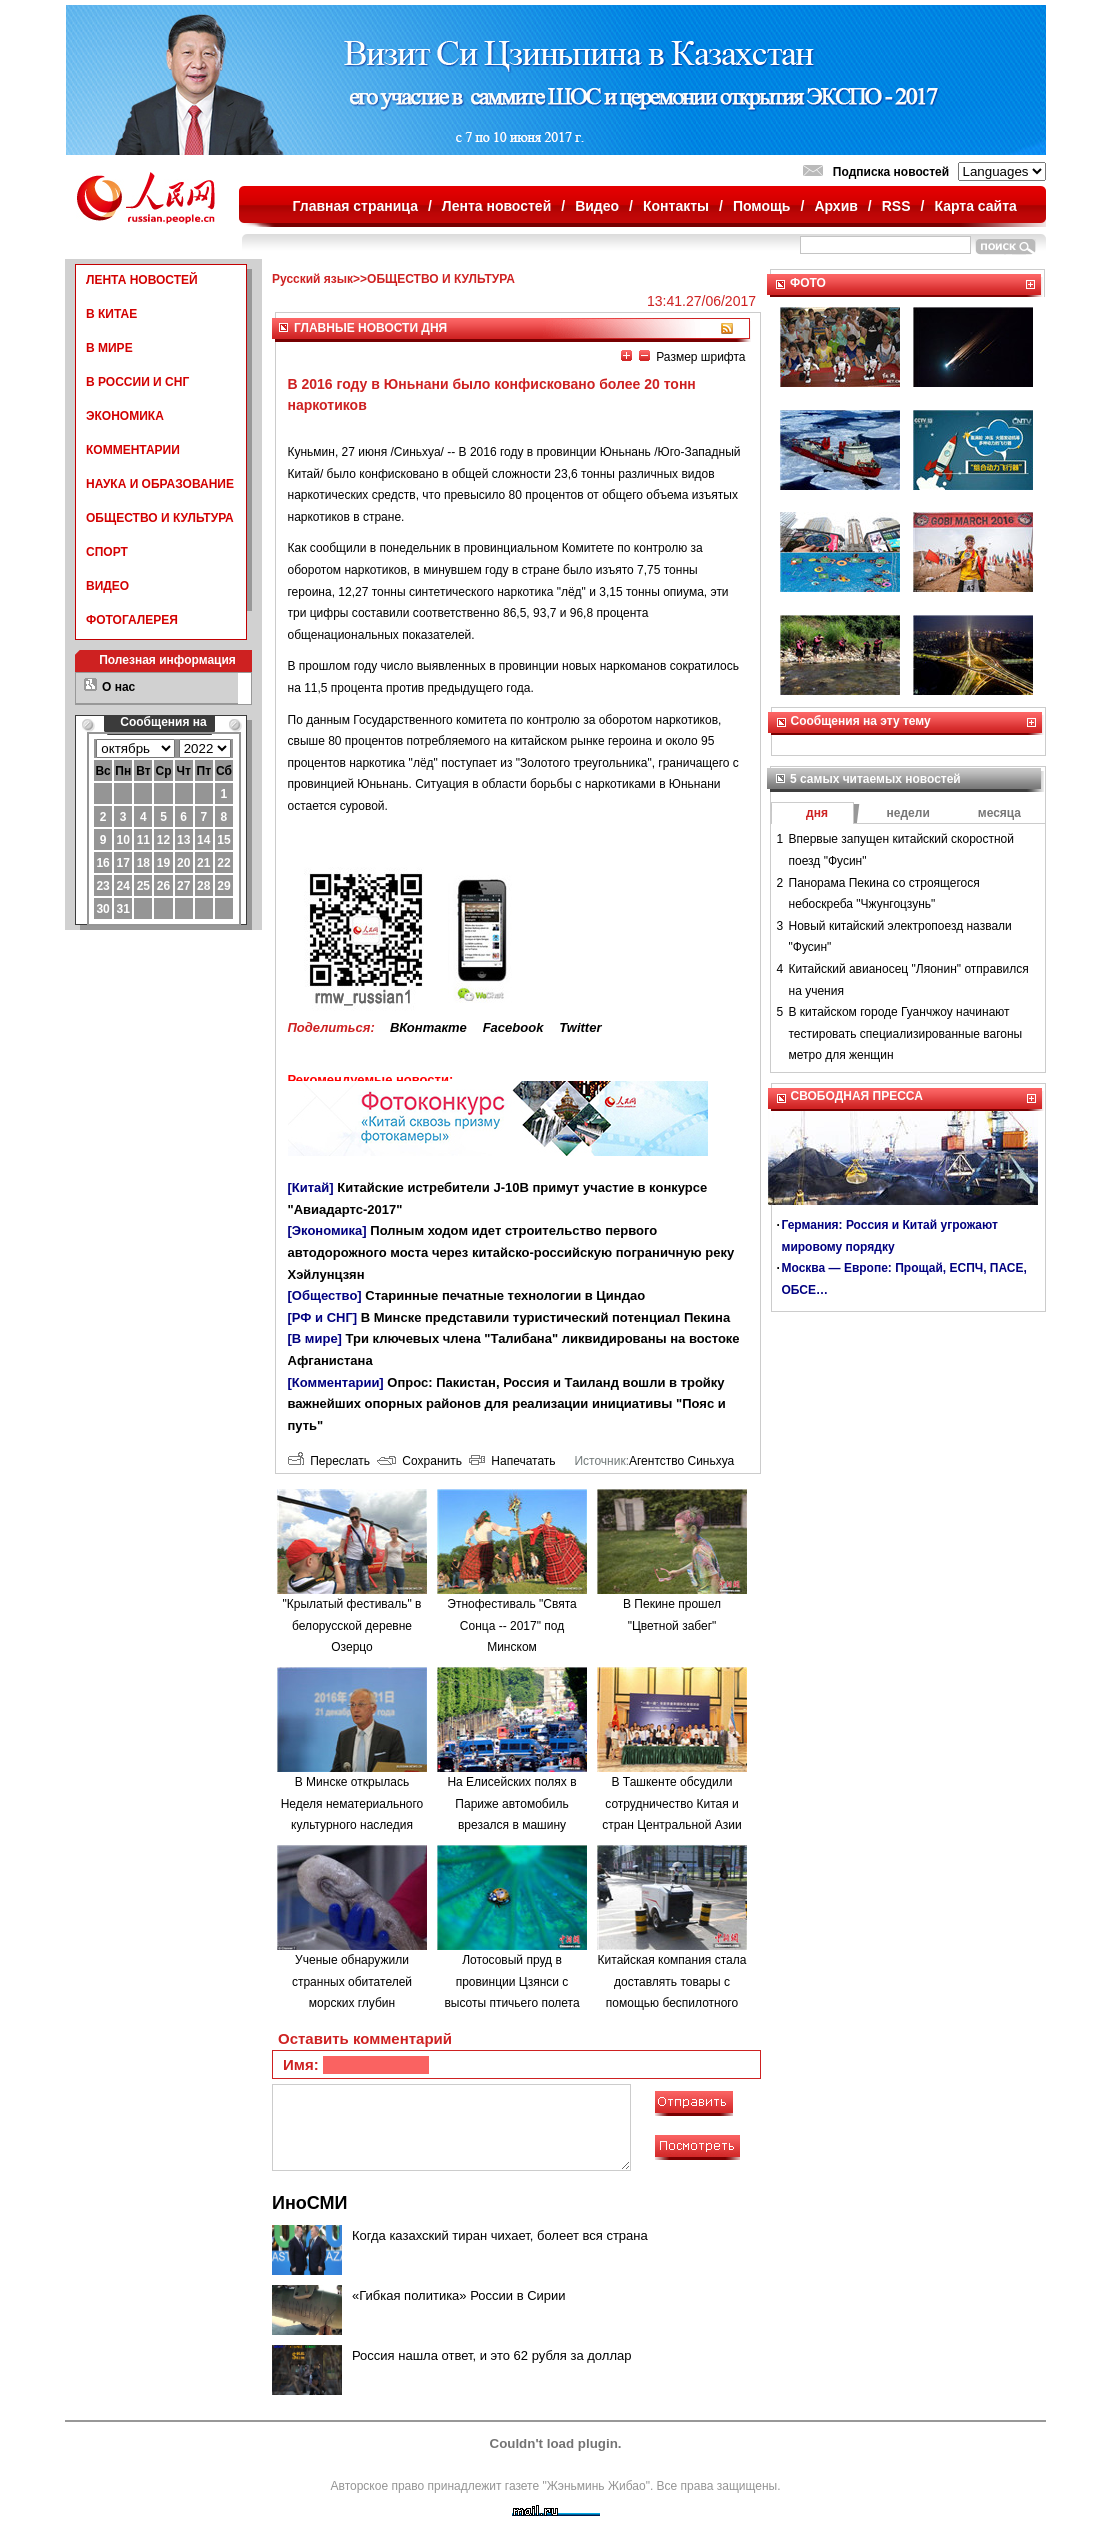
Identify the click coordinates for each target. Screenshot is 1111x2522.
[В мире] (315, 1338)
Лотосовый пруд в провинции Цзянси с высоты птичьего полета (511, 1981)
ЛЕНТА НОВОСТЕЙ (142, 280)
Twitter (580, 1027)
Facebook (513, 1027)
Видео (597, 206)
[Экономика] (327, 1230)
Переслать (329, 1461)
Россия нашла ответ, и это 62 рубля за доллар (491, 2355)
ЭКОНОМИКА (125, 416)
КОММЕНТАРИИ (133, 450)
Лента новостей (496, 206)
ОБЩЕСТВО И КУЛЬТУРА (160, 518)
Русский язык (312, 279)
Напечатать (512, 1461)
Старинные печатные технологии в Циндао (505, 1295)
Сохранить (419, 1461)
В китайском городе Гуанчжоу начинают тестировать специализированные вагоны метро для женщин (906, 1033)
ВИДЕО (107, 586)
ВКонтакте (428, 1027)
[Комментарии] (336, 1382)
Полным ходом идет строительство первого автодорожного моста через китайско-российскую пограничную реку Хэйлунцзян (511, 1252)
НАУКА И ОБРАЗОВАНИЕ (160, 484)
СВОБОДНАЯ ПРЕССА (857, 1096)
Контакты (676, 206)
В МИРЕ (109, 348)
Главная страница (355, 206)
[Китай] (311, 1187)
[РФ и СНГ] (323, 1317)
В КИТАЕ (111, 314)
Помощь (762, 206)
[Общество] (325, 1295)
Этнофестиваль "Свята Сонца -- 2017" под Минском (511, 1625)
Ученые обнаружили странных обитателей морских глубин (352, 1981)
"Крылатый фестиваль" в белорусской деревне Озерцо (351, 1625)
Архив (835, 206)
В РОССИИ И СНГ (137, 382)
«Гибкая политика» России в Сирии (459, 2295)
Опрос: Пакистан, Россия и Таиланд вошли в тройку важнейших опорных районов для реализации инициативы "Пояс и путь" (507, 1404)
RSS (896, 206)
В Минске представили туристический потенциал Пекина (545, 1317)
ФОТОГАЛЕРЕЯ (132, 620)
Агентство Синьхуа (681, 1461)
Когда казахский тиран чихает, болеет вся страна (500, 2235)
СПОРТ (107, 552)
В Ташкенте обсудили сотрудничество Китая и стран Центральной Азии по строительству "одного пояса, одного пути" (672, 1825)
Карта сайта (975, 206)
